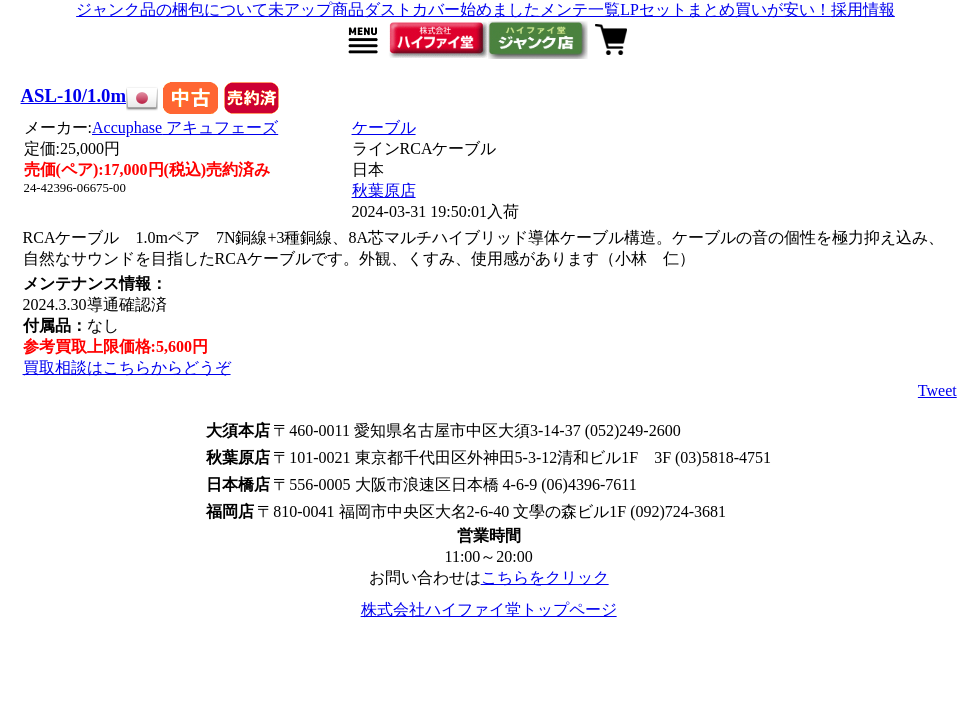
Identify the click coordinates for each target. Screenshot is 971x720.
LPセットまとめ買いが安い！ (725, 9)
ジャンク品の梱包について (172, 9)
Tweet (937, 390)
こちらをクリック (545, 577)
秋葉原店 (384, 190)
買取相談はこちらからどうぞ (127, 367)
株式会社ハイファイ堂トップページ (489, 609)
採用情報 (863, 9)
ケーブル (384, 127)
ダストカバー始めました (452, 9)
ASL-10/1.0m (73, 95)
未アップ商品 (316, 9)
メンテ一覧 (580, 9)
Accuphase (185, 127)
